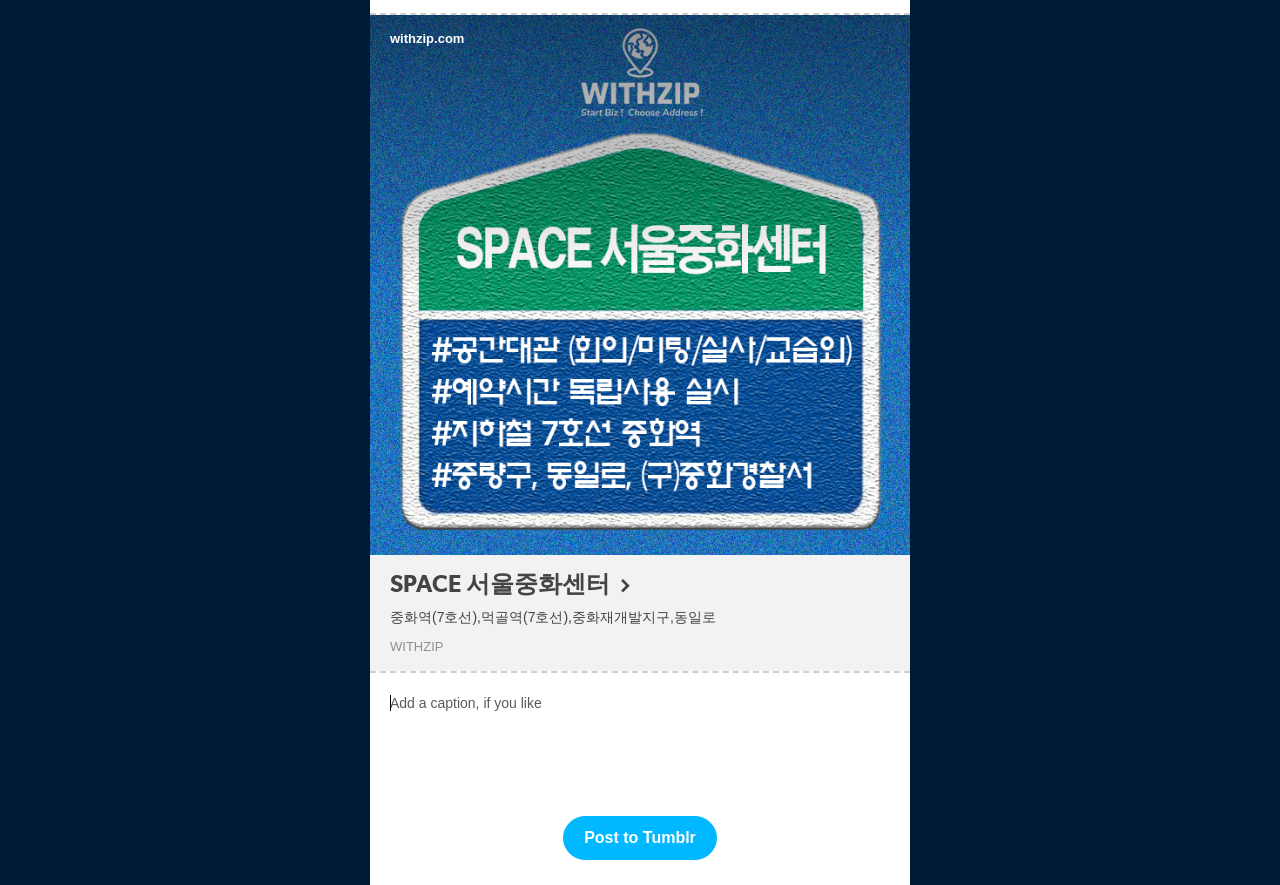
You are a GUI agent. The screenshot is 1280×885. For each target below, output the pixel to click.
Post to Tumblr (640, 837)
